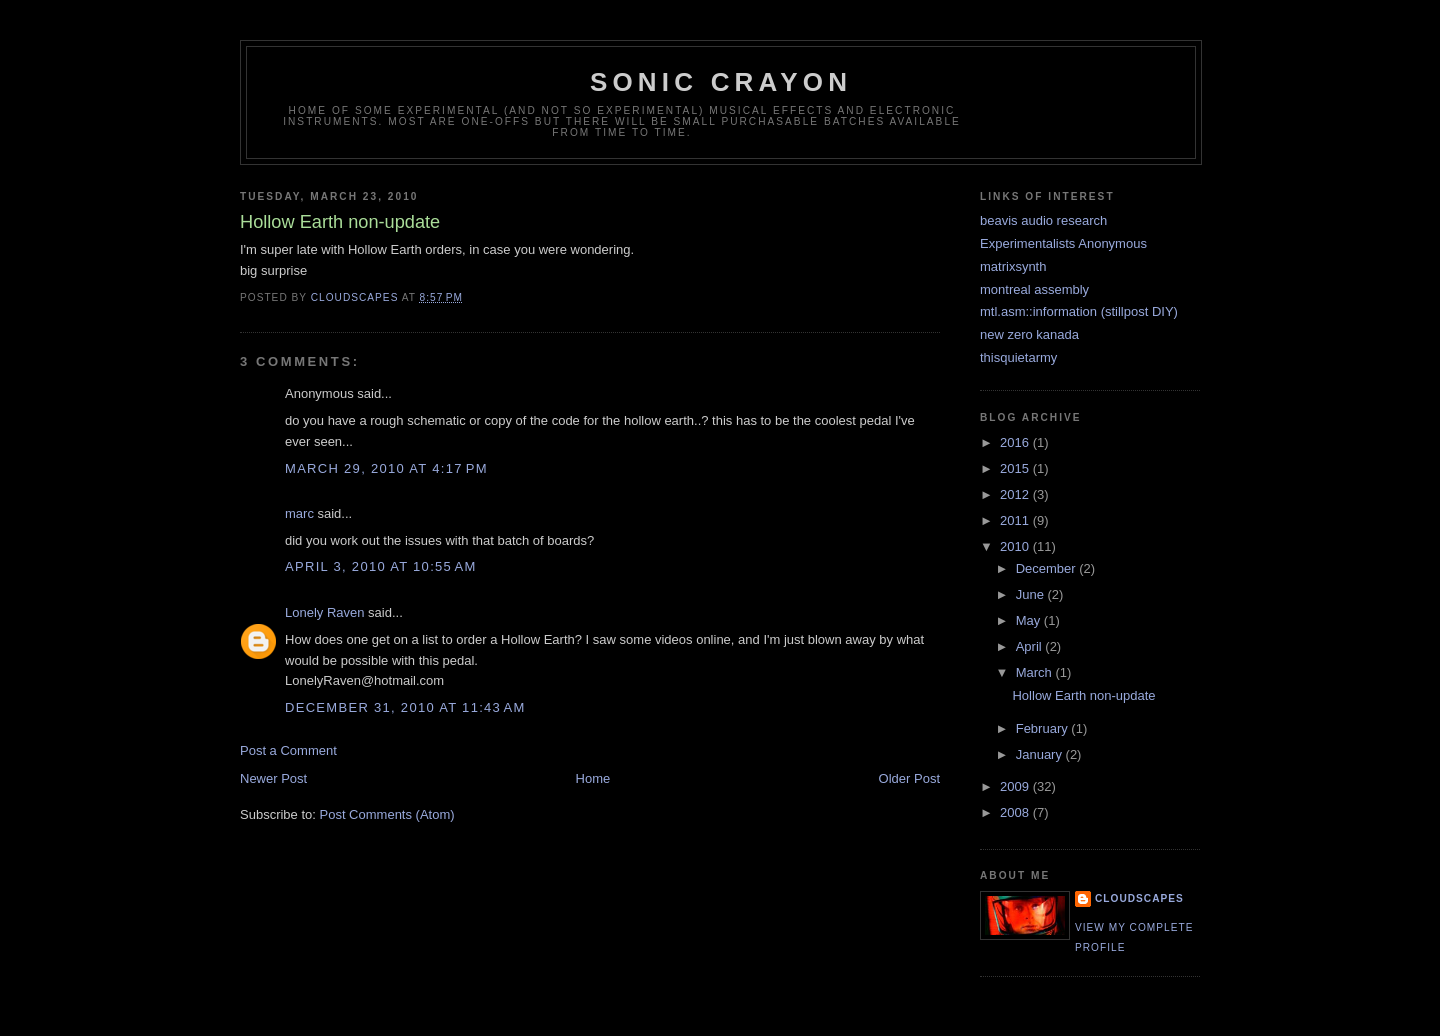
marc (299, 513)
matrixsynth (1013, 266)
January (1041, 754)
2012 (1016, 494)
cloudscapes (1139, 898)
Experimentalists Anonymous (1063, 243)
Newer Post (273, 778)
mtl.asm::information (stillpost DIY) (1079, 311)
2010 (1016, 546)
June (1032, 594)
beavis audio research (1043, 220)
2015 (1016, 468)
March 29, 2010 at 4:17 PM (386, 468)
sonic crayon (721, 82)
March (1036, 672)
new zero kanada (1029, 334)
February (1044, 728)
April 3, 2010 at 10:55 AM (381, 566)
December (1048, 568)
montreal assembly (1034, 289)
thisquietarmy (1018, 357)
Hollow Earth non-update (1083, 695)
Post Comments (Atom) (387, 814)
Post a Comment (288, 750)
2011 (1016, 520)
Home (593, 778)
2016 (1016, 442)
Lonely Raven (325, 612)
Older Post (909, 778)
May (1030, 620)
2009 (1016, 786)
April (1031, 646)
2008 (1016, 812)
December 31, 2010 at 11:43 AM (405, 707)
